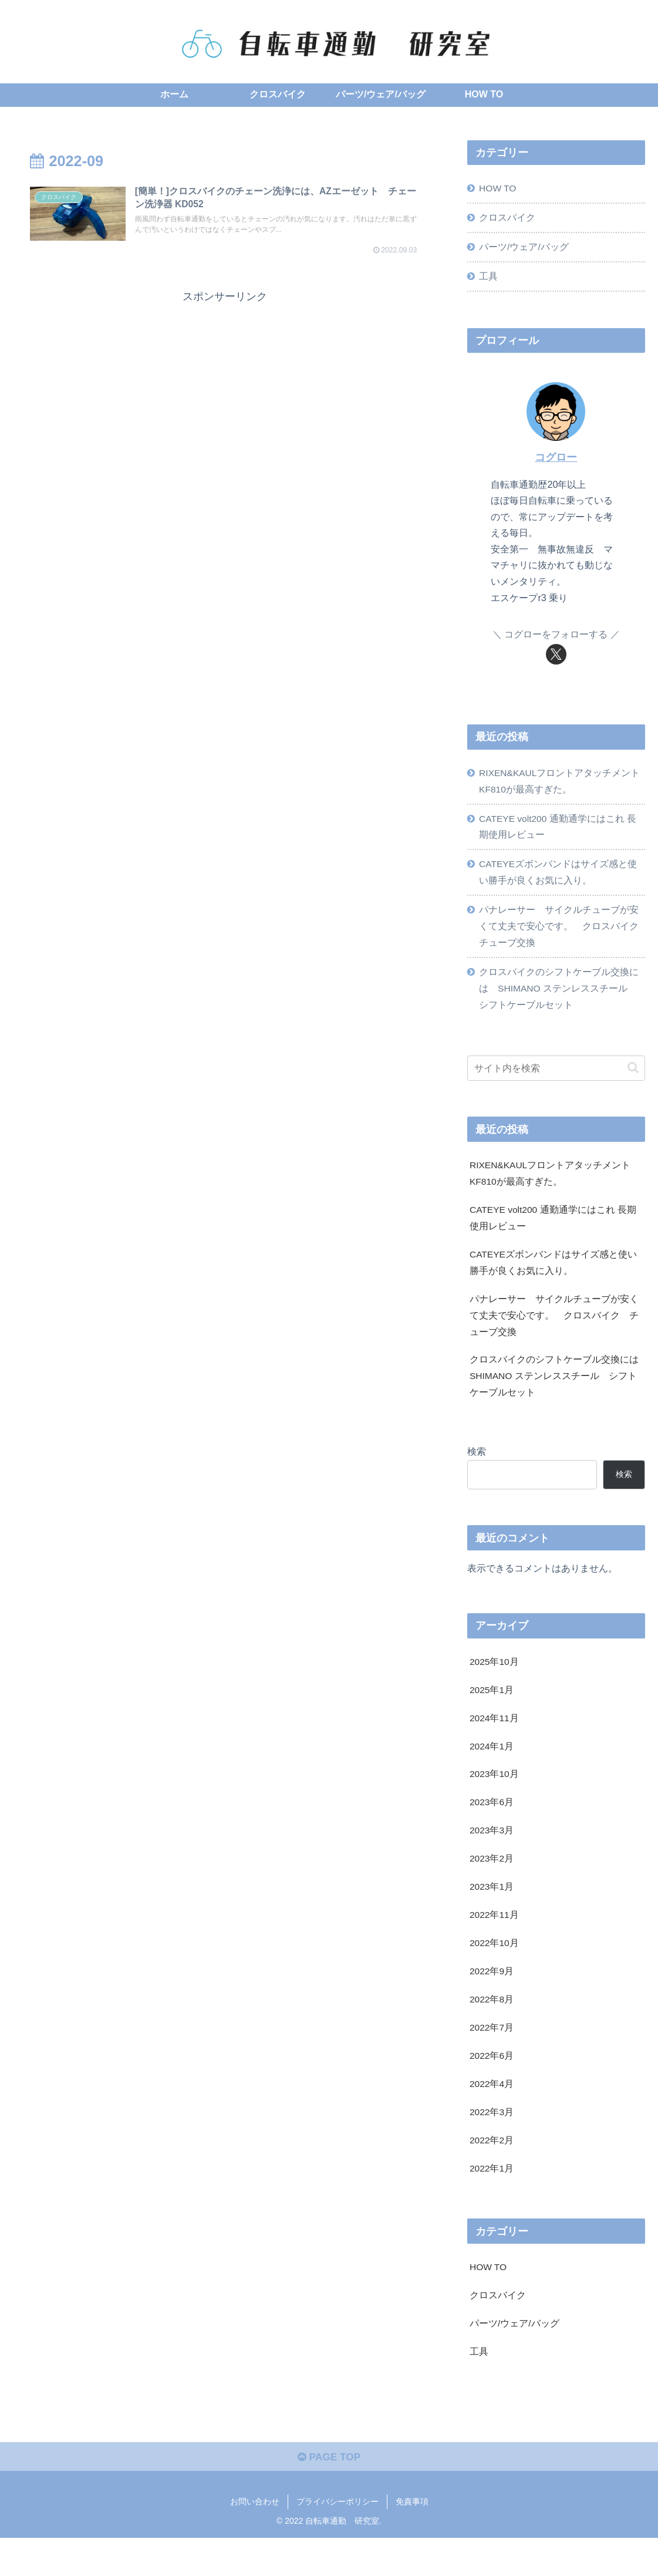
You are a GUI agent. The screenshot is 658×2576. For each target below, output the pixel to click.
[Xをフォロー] (556, 657)
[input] (556, 1079)
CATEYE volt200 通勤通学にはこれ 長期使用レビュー (560, 831)
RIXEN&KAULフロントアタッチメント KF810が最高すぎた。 (557, 784)
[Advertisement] (225, 391)
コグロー (556, 460)
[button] (633, 1078)
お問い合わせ (254, 2539)
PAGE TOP (329, 2495)
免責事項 (412, 2539)
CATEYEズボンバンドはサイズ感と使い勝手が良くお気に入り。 (559, 878)
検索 (476, 1471)
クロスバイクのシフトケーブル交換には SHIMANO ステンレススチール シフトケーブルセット (559, 998)
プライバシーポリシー (337, 2539)
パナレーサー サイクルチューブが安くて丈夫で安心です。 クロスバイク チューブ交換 (562, 934)
